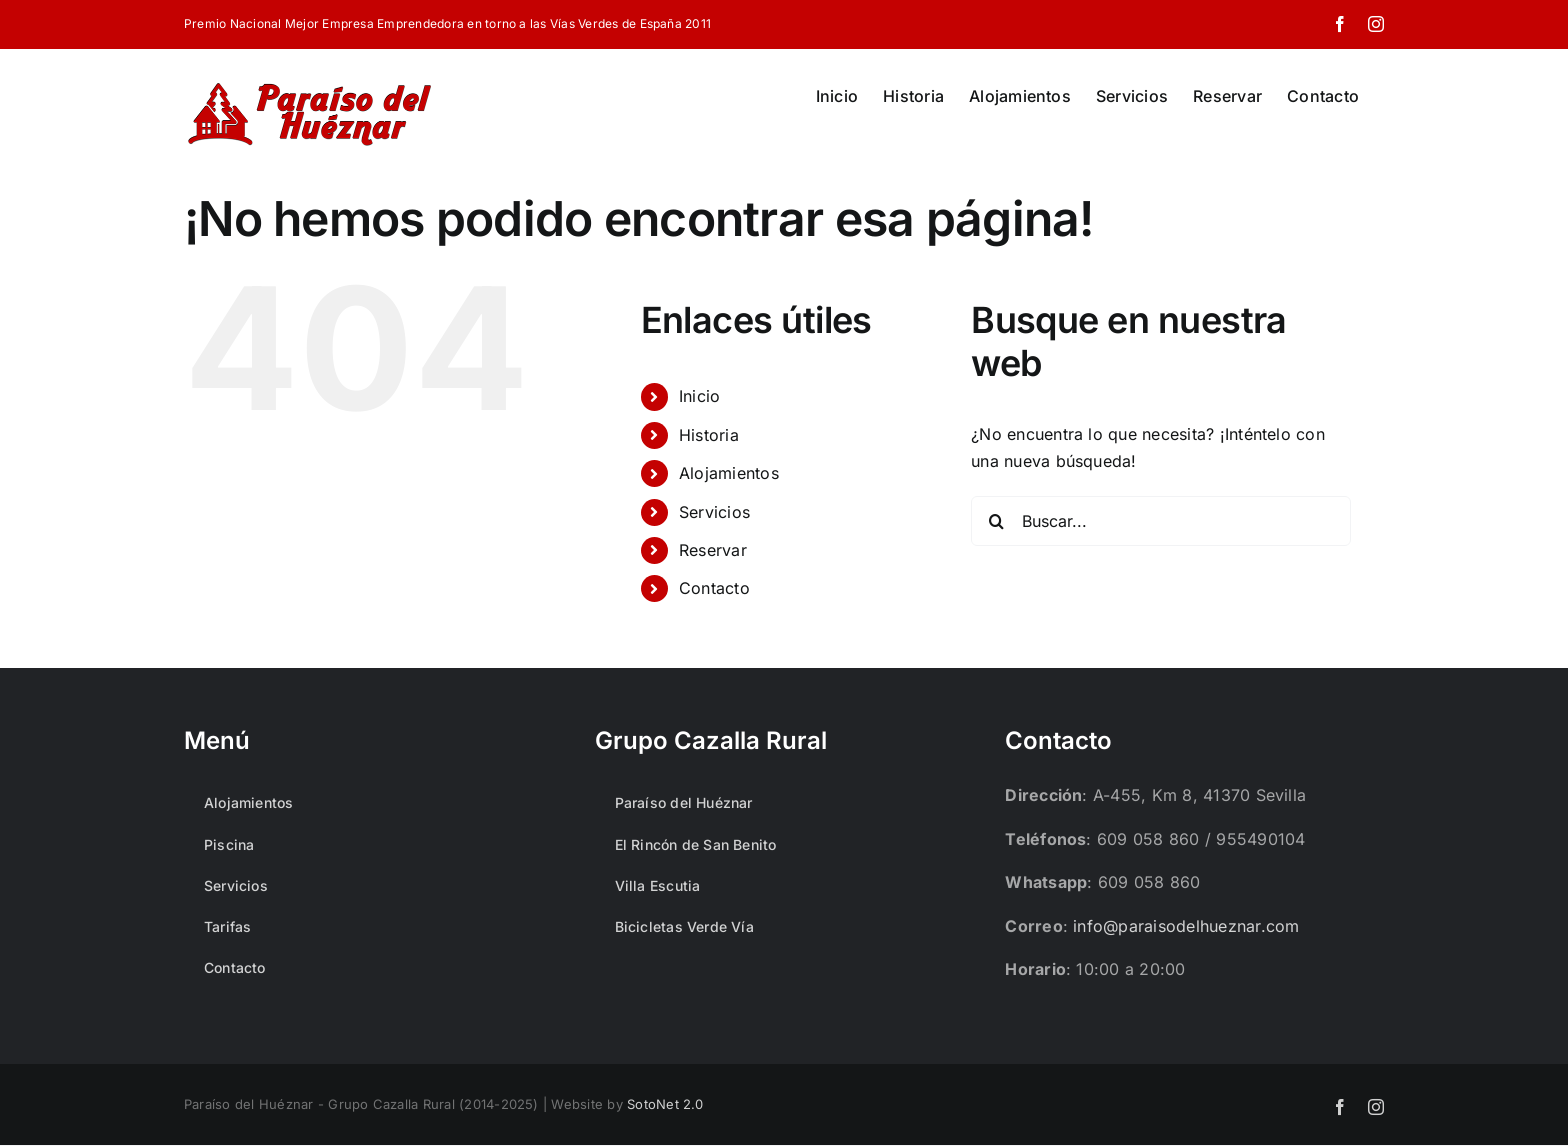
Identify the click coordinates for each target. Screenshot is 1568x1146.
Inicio (699, 396)
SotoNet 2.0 (665, 1104)
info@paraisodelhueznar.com (1186, 926)
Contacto (714, 588)
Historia (709, 435)
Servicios (714, 512)
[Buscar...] (1161, 521)
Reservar (713, 550)
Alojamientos (729, 473)
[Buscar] (996, 521)
